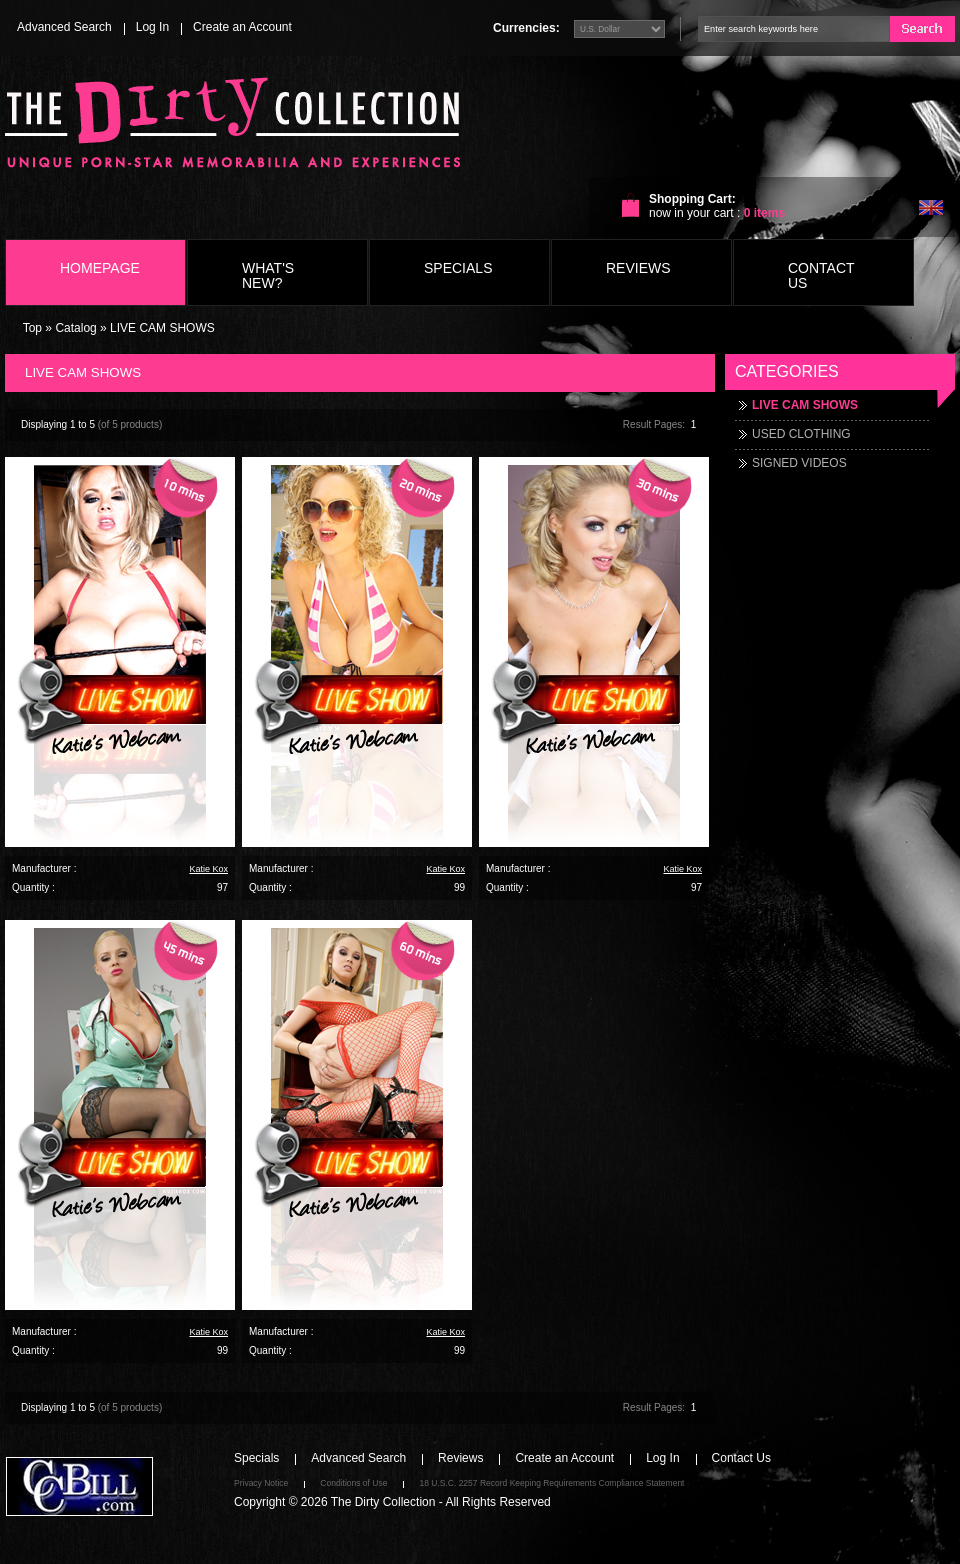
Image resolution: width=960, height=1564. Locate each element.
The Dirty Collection (383, 1502)
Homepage (100, 268)
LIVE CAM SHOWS (162, 328)
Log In (152, 27)
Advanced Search (64, 27)
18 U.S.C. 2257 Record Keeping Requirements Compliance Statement (551, 1483)
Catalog (75, 328)
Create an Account (242, 27)
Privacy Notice (261, 1483)
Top (32, 328)
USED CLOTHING (801, 434)
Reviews (638, 268)
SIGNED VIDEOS (799, 463)
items (764, 213)
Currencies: (526, 28)
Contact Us (821, 275)
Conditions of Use (353, 1483)
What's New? (268, 275)
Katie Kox (208, 869)
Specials (458, 268)
